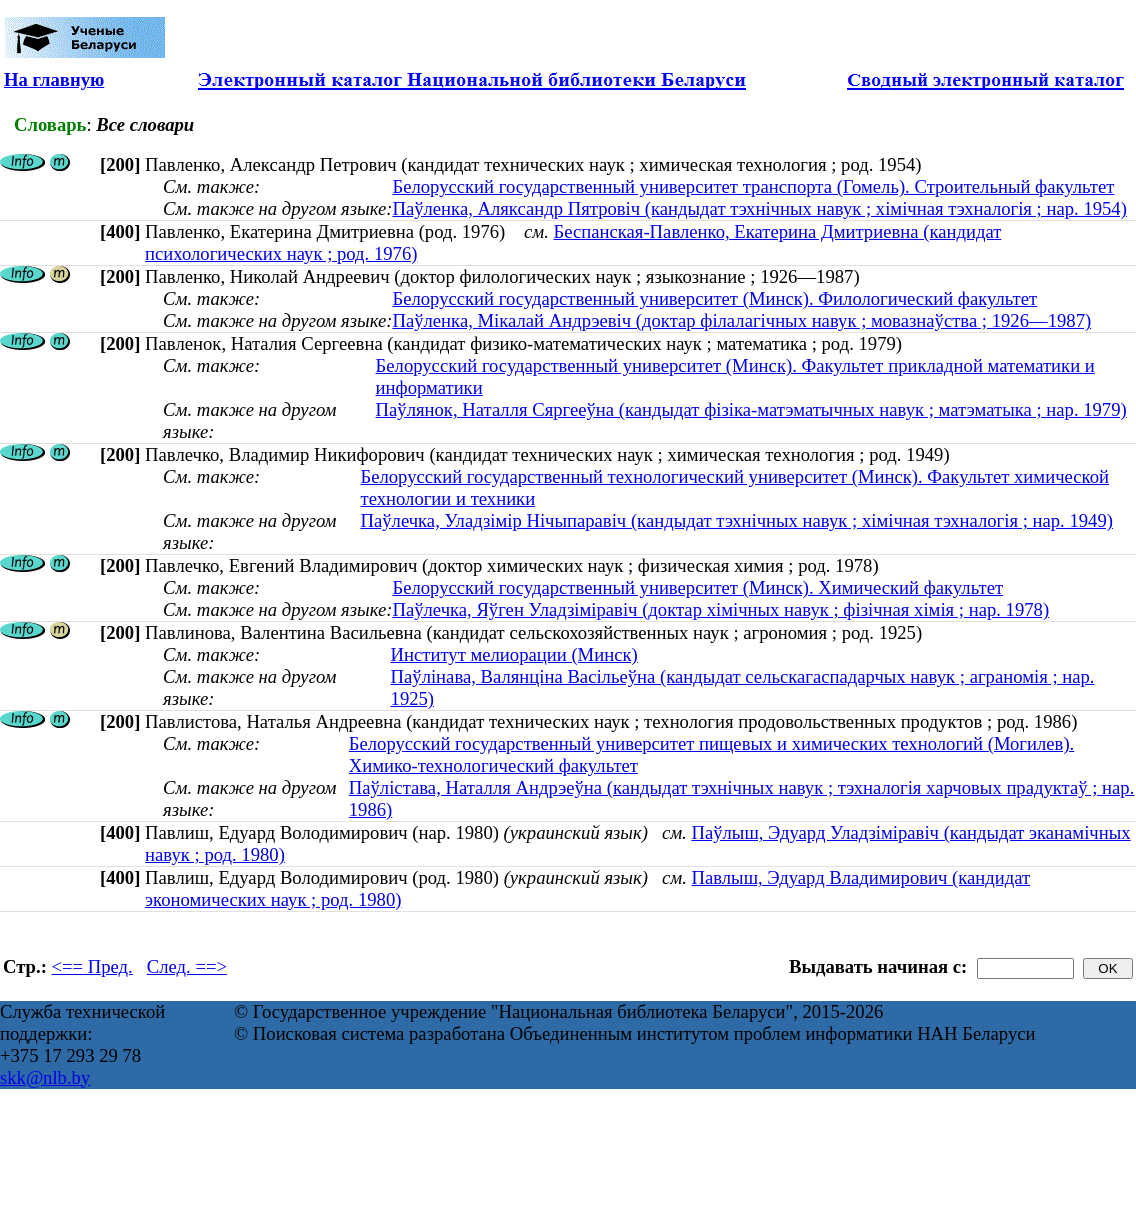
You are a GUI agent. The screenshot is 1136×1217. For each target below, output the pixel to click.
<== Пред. (92, 966)
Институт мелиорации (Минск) (514, 654)
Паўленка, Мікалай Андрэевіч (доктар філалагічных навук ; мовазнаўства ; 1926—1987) (741, 320)
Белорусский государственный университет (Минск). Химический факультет (697, 587)
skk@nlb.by (45, 1077)
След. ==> (187, 966)
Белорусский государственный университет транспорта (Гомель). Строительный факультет (753, 186)
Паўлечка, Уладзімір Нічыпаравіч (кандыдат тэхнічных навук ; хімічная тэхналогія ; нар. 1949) (736, 520)
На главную (54, 79)
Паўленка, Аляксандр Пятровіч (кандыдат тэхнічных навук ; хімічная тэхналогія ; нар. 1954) (759, 208)
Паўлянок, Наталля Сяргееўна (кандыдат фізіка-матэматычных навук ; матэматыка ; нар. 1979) (751, 409)
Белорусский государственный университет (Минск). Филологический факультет (714, 298)
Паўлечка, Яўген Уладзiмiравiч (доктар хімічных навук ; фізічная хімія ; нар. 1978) (720, 609)
